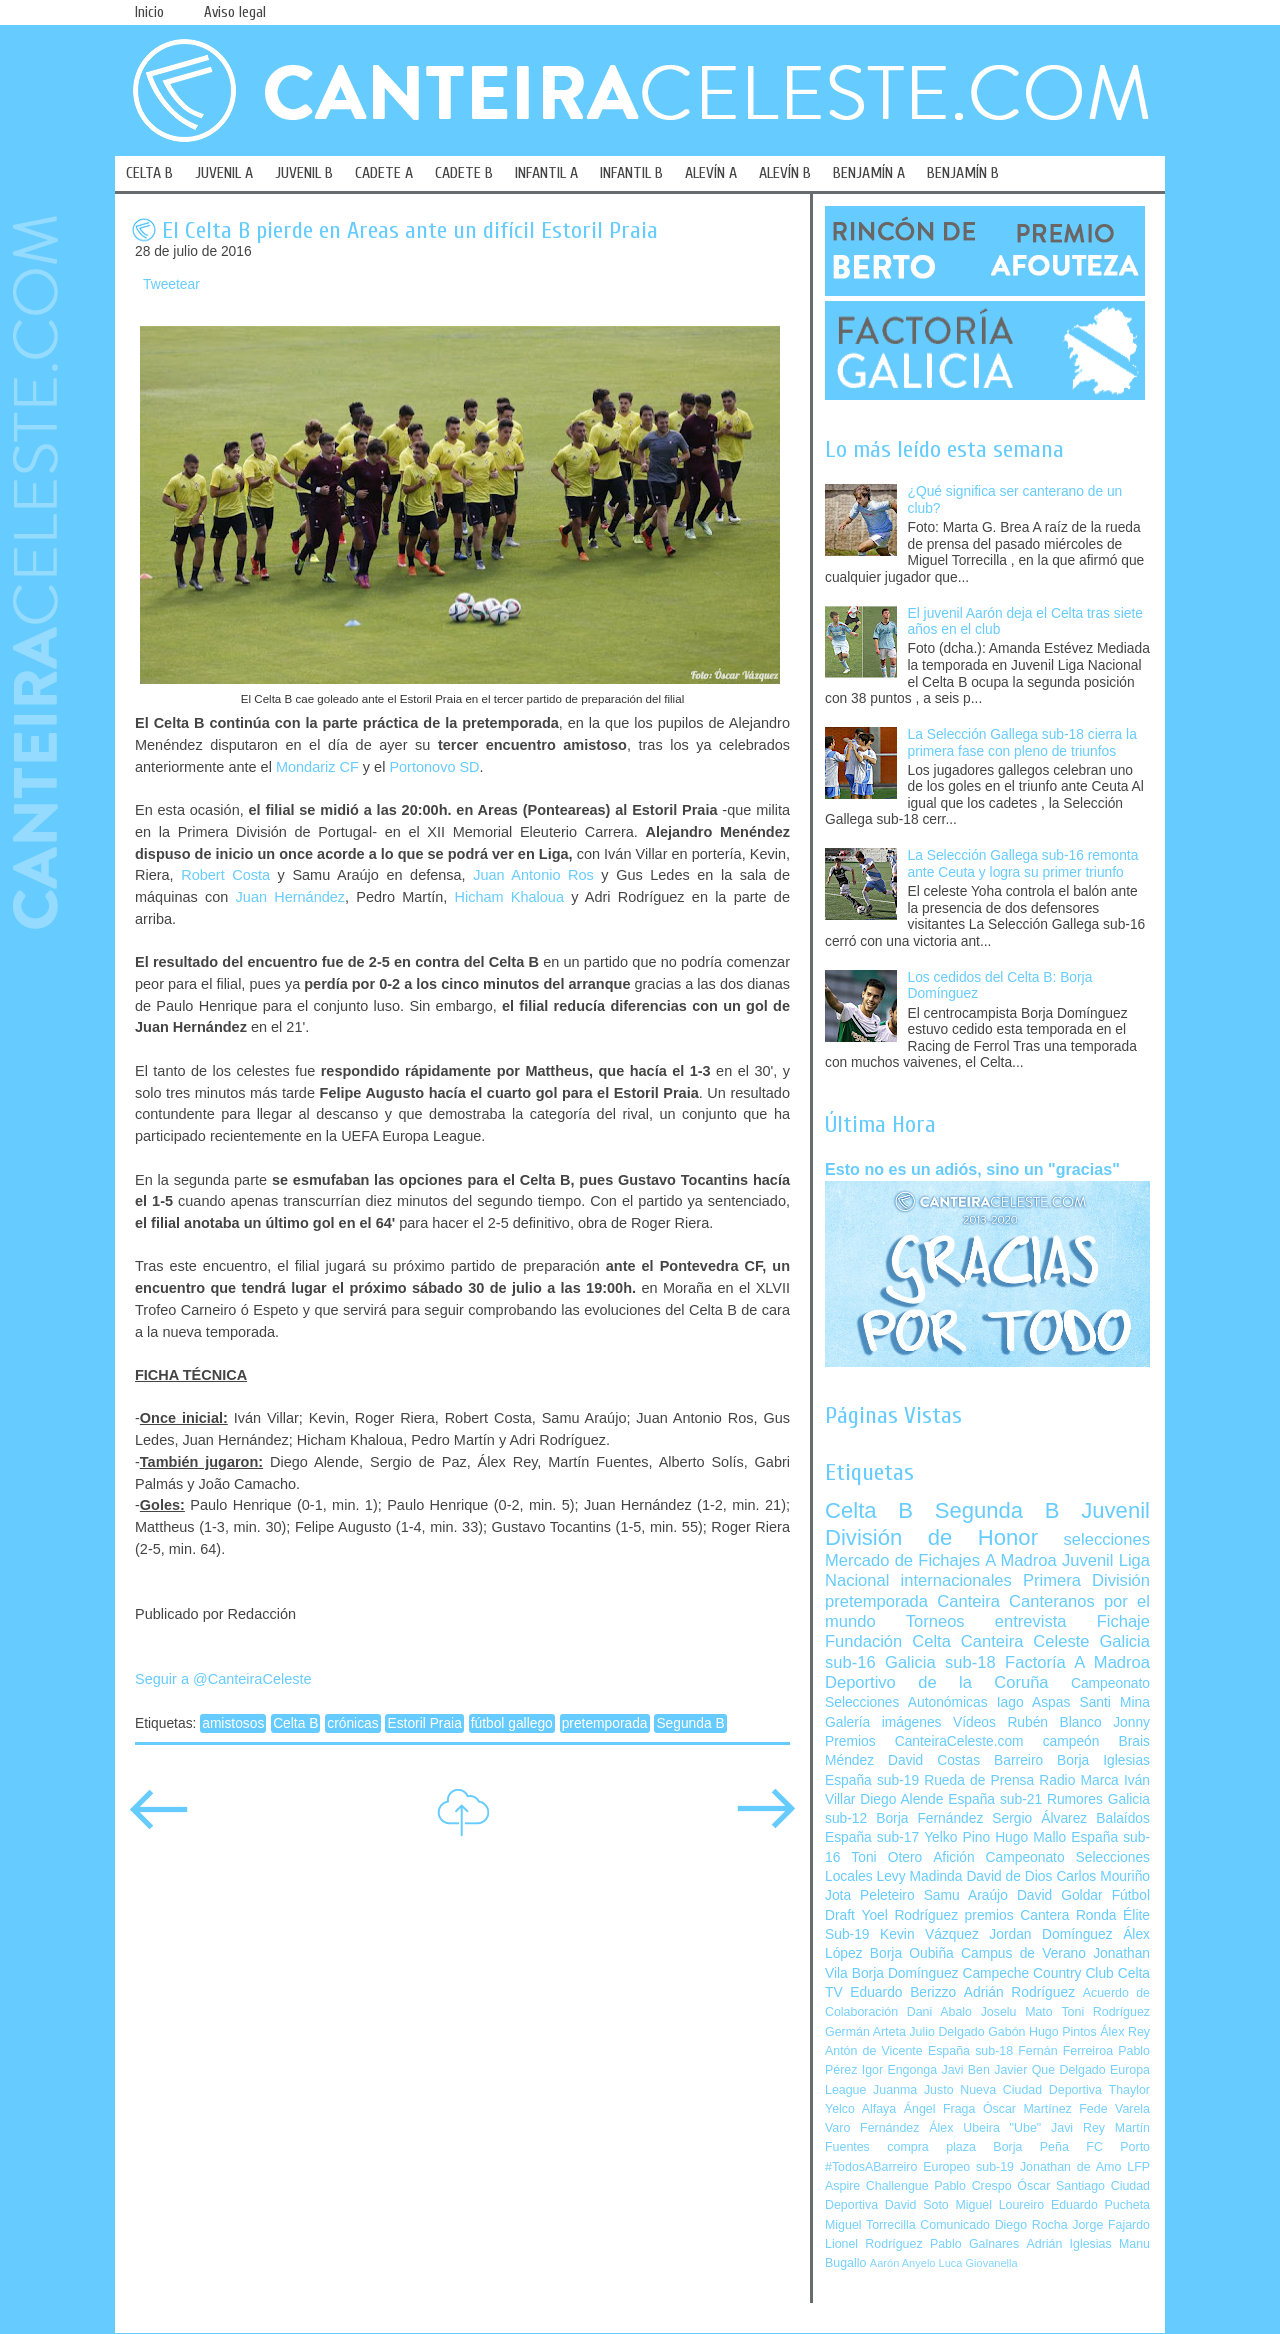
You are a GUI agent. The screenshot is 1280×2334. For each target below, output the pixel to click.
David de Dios (1009, 1876)
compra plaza (931, 2147)
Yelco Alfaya (860, 2109)
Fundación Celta (888, 1641)
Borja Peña (1030, 2147)
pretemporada (605, 1723)
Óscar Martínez (1027, 2109)
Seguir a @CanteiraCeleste (223, 1679)
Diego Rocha (1031, 2225)
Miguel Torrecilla (870, 2225)
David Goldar (1060, 1895)
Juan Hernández (290, 897)
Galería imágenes (883, 1722)
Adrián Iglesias (1069, 2244)
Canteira (968, 1601)
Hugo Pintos (1063, 2032)
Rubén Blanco (1054, 1722)
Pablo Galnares (974, 2244)
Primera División (1086, 1580)
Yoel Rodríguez (909, 1915)
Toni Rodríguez (1105, 2012)
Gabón (1006, 2032)
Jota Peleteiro (870, 1895)
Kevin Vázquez (929, 1934)
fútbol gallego (512, 1723)
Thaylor (1129, 2090)
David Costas (934, 1760)
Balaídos (1123, 1818)
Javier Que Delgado (1049, 2070)
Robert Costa (225, 875)
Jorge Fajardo (1111, 2225)
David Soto (917, 2205)
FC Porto (1118, 2147)
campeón (1071, 1741)
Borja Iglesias (1103, 1760)
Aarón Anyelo (903, 2263)
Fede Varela (1114, 2109)
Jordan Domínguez (1050, 1934)
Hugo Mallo (1030, 1837)
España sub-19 (872, 1780)
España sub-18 (970, 2051)
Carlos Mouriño (1103, 1876)
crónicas (352, 1723)
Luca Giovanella (978, 2263)
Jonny (1131, 1722)
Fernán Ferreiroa (1065, 2051)
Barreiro (1018, 1760)
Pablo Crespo (972, 2186)
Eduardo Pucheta (1100, 2205)
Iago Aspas (1034, 1702)
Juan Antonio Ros (533, 875)
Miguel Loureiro (999, 2205)
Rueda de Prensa (979, 1780)
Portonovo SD (434, 767)
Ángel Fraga (940, 2109)
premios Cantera (1017, 1915)
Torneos (935, 1621)
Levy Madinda (919, 1876)
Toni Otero (886, 1857)
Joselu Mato (1017, 2012)
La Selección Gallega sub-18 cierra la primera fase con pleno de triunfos (1022, 743)
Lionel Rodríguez (874, 2244)
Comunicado (955, 2225)
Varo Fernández (872, 2128)
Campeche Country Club (1037, 1973)
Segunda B (690, 1723)
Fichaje (1123, 1621)
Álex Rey (1125, 2032)
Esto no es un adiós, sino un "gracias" (972, 1169)
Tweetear (171, 284)
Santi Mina (1114, 1702)
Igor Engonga (899, 2070)
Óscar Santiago (1061, 2186)
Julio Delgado (946, 2032)
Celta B (295, 1723)
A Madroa (1021, 1560)
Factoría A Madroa (1077, 1662)
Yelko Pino (957, 1837)
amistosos (233, 1723)
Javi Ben (965, 2070)
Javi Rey (1078, 2128)
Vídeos (974, 1722)
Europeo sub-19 (968, 2167)
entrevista (1031, 1621)
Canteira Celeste (1025, 1641)
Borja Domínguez (905, 1973)
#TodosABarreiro (871, 2167)
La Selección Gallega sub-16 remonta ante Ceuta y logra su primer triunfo (1023, 864)
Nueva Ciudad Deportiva (1031, 2090)
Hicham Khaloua (508, 897)
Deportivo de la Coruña (937, 1682)
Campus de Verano (1023, 1953)
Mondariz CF (317, 767)
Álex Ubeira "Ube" (985, 2128)
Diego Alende (901, 1799)
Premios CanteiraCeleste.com (924, 1741)
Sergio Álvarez (1039, 1818)
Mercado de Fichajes (902, 1560)
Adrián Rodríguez (1019, 1992)
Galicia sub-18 (940, 1662)
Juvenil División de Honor (987, 1523)
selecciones (1107, 1539)
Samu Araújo (966, 1895)
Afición (953, 1857)
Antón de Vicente (874, 2051)
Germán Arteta (865, 2032)
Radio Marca (1079, 1780)
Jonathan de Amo (1070, 2167)
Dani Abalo (939, 2012)
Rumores (1075, 1799)
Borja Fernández (929, 1818)
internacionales (956, 1580)
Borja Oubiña (912, 1953)
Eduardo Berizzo (903, 1992)
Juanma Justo (913, 2090)
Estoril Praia (424, 1723)
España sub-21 (995, 1799)
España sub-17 (872, 1837)
